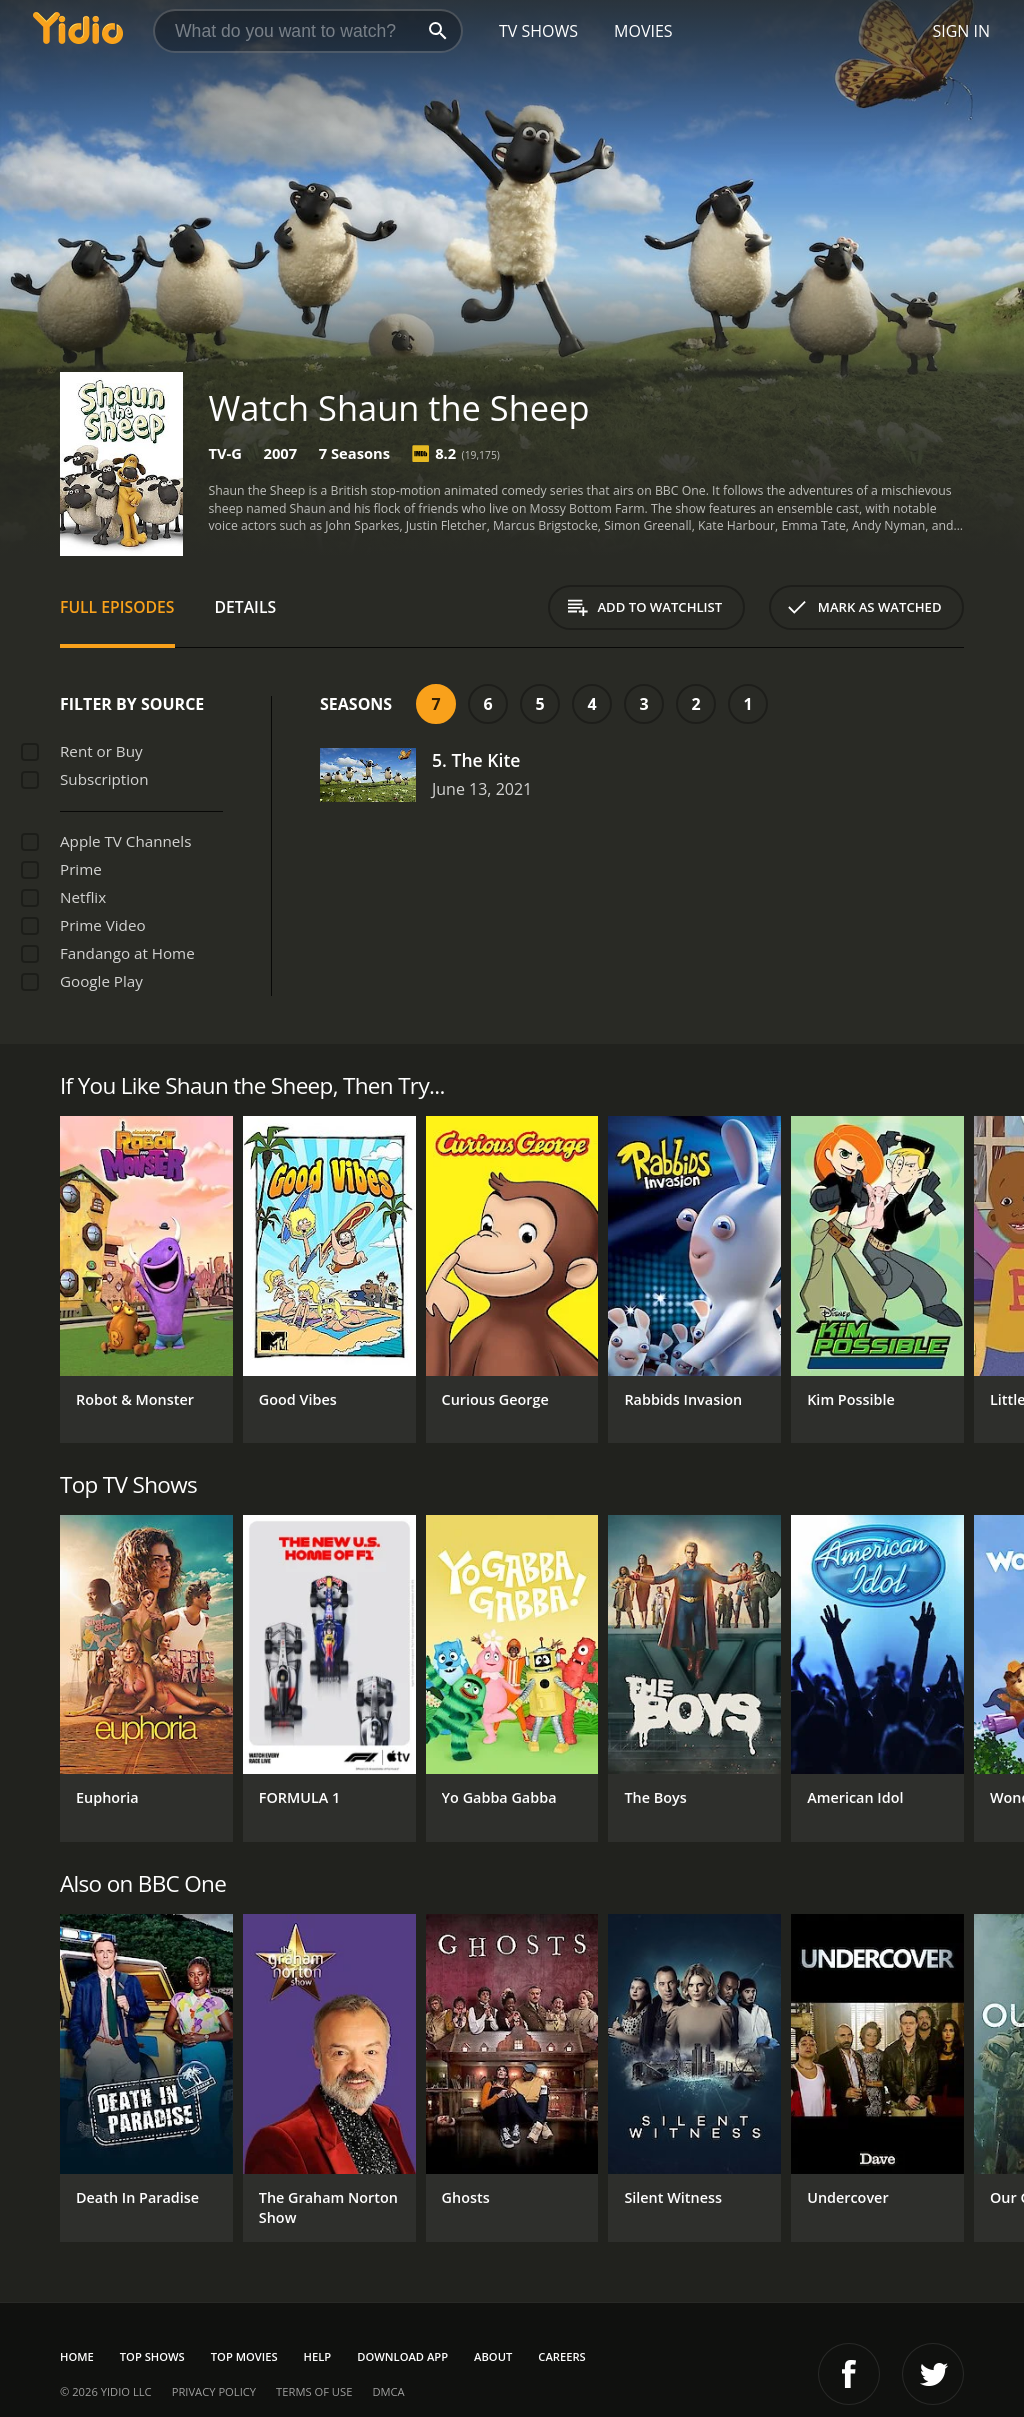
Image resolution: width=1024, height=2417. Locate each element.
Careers (561, 2356)
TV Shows (538, 31)
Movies (643, 31)
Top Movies (244, 2356)
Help (318, 2356)
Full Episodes (117, 607)
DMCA (388, 2391)
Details (246, 607)
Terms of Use (314, 2391)
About (493, 2356)
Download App (402, 2356)
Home (77, 2356)
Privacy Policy (214, 2391)
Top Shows (152, 2356)
